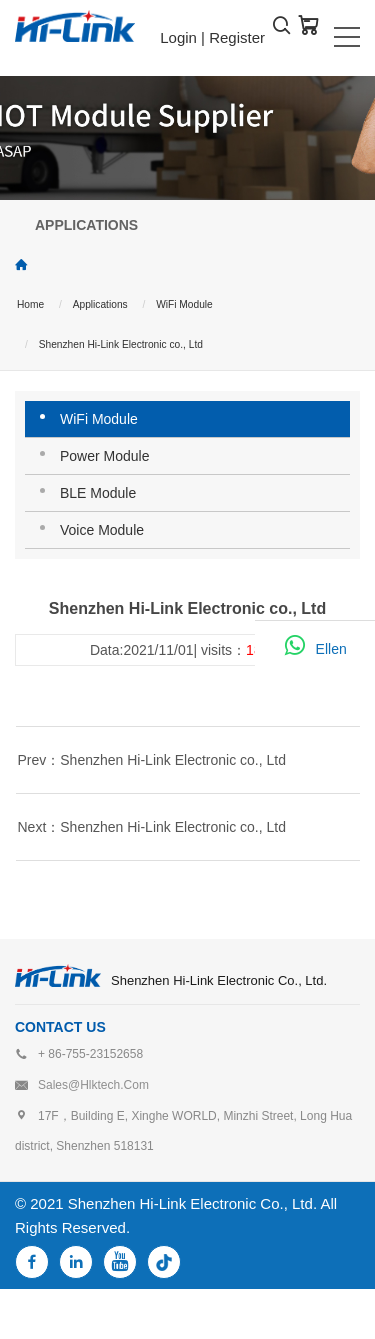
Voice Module (102, 530)
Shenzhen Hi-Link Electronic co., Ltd (121, 344)
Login (178, 37)
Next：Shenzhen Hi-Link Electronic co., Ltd (152, 827)
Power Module (105, 456)
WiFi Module (184, 304)
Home (30, 304)
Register (237, 37)
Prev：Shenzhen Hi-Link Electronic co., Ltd (152, 760)
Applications (100, 304)
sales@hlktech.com (93, 1085)
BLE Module (98, 493)
